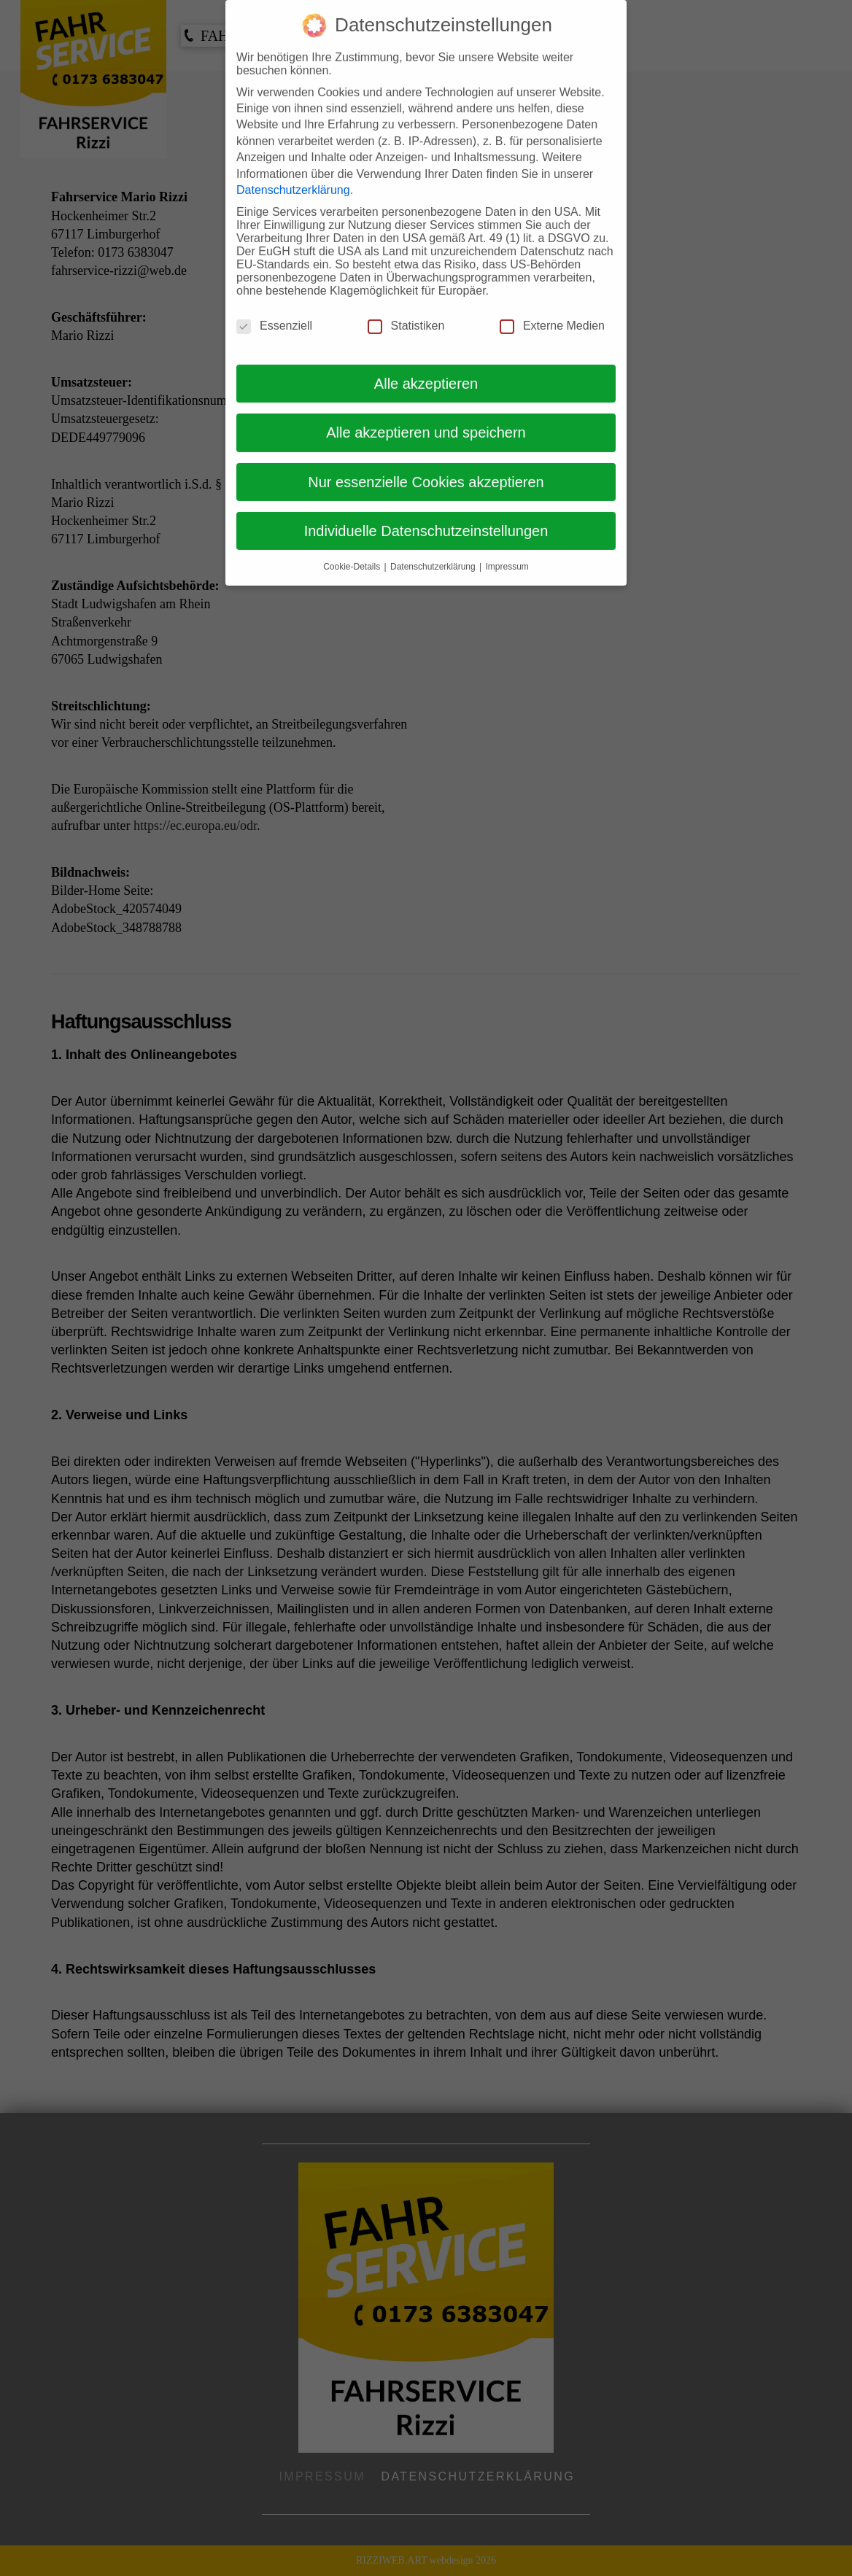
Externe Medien (552, 309)
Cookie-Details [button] (352, 550)
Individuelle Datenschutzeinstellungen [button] (426, 514)
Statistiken (406, 309)
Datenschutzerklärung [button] (434, 550)
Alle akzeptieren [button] (426, 367)
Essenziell (274, 309)
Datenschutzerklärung (293, 173)
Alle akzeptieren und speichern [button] (426, 416)
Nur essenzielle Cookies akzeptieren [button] (426, 465)
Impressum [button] (507, 550)
